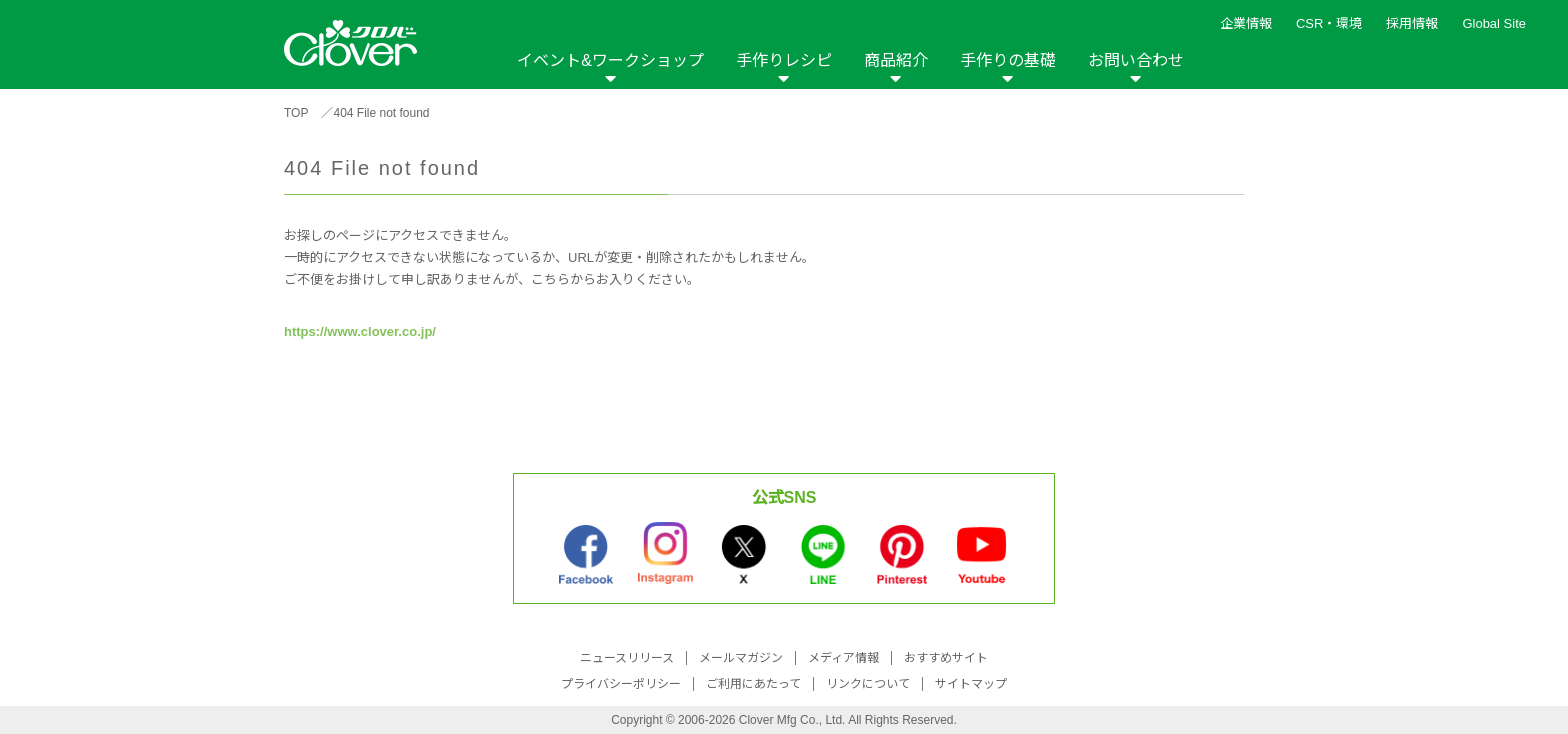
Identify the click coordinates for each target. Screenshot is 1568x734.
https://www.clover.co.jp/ (360, 331)
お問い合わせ (1136, 60)
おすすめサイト (946, 658)
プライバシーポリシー (621, 684)
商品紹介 (896, 60)
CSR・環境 (1329, 23)
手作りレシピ (784, 60)
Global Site (1494, 23)
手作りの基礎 (1008, 60)
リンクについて (868, 684)
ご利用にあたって (753, 684)
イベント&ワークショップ (610, 60)
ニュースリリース (627, 658)
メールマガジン (741, 658)
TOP (296, 113)
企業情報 (1246, 23)
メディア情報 (843, 658)
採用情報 (1412, 23)
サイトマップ (971, 684)
